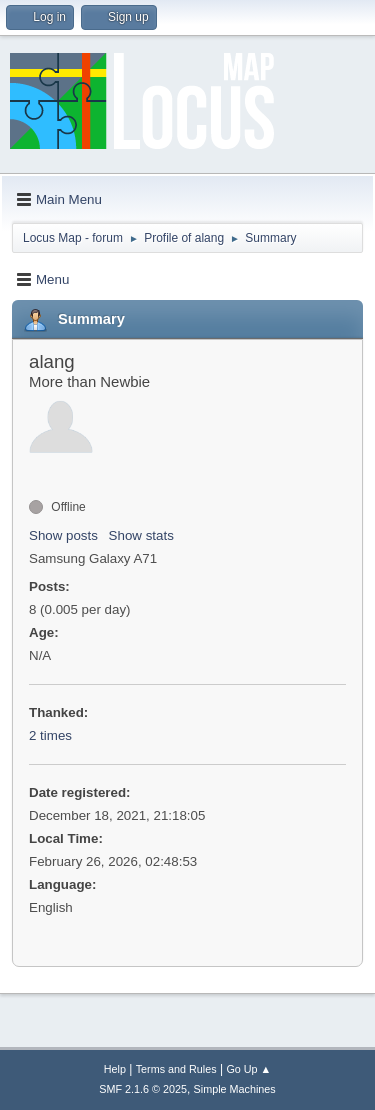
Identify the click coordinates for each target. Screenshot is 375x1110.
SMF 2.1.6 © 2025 (143, 1089)
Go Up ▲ (248, 1069)
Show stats (141, 535)
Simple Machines (235, 1089)
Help (115, 1069)
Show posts (63, 535)
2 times (50, 735)
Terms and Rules (176, 1069)
